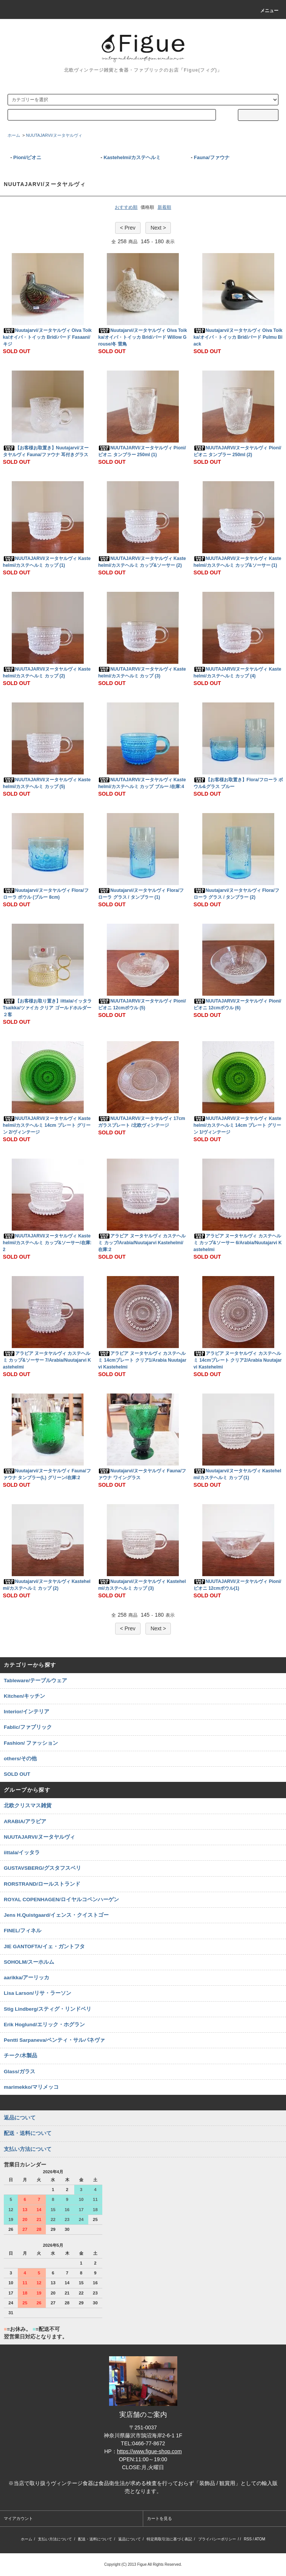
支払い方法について (55, 2539)
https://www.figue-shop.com (149, 2451)
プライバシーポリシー (217, 2539)
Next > (158, 228)
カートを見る (159, 2518)
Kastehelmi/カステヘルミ (132, 157)
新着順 (164, 207)
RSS (248, 2539)
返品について (129, 2539)
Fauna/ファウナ (212, 157)
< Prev (128, 228)
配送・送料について (95, 2539)
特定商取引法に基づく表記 (169, 2539)
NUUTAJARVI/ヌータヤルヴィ (54, 135)
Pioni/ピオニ (27, 157)
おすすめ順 (126, 207)
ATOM (260, 2539)
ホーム (14, 135)
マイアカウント (18, 2518)
